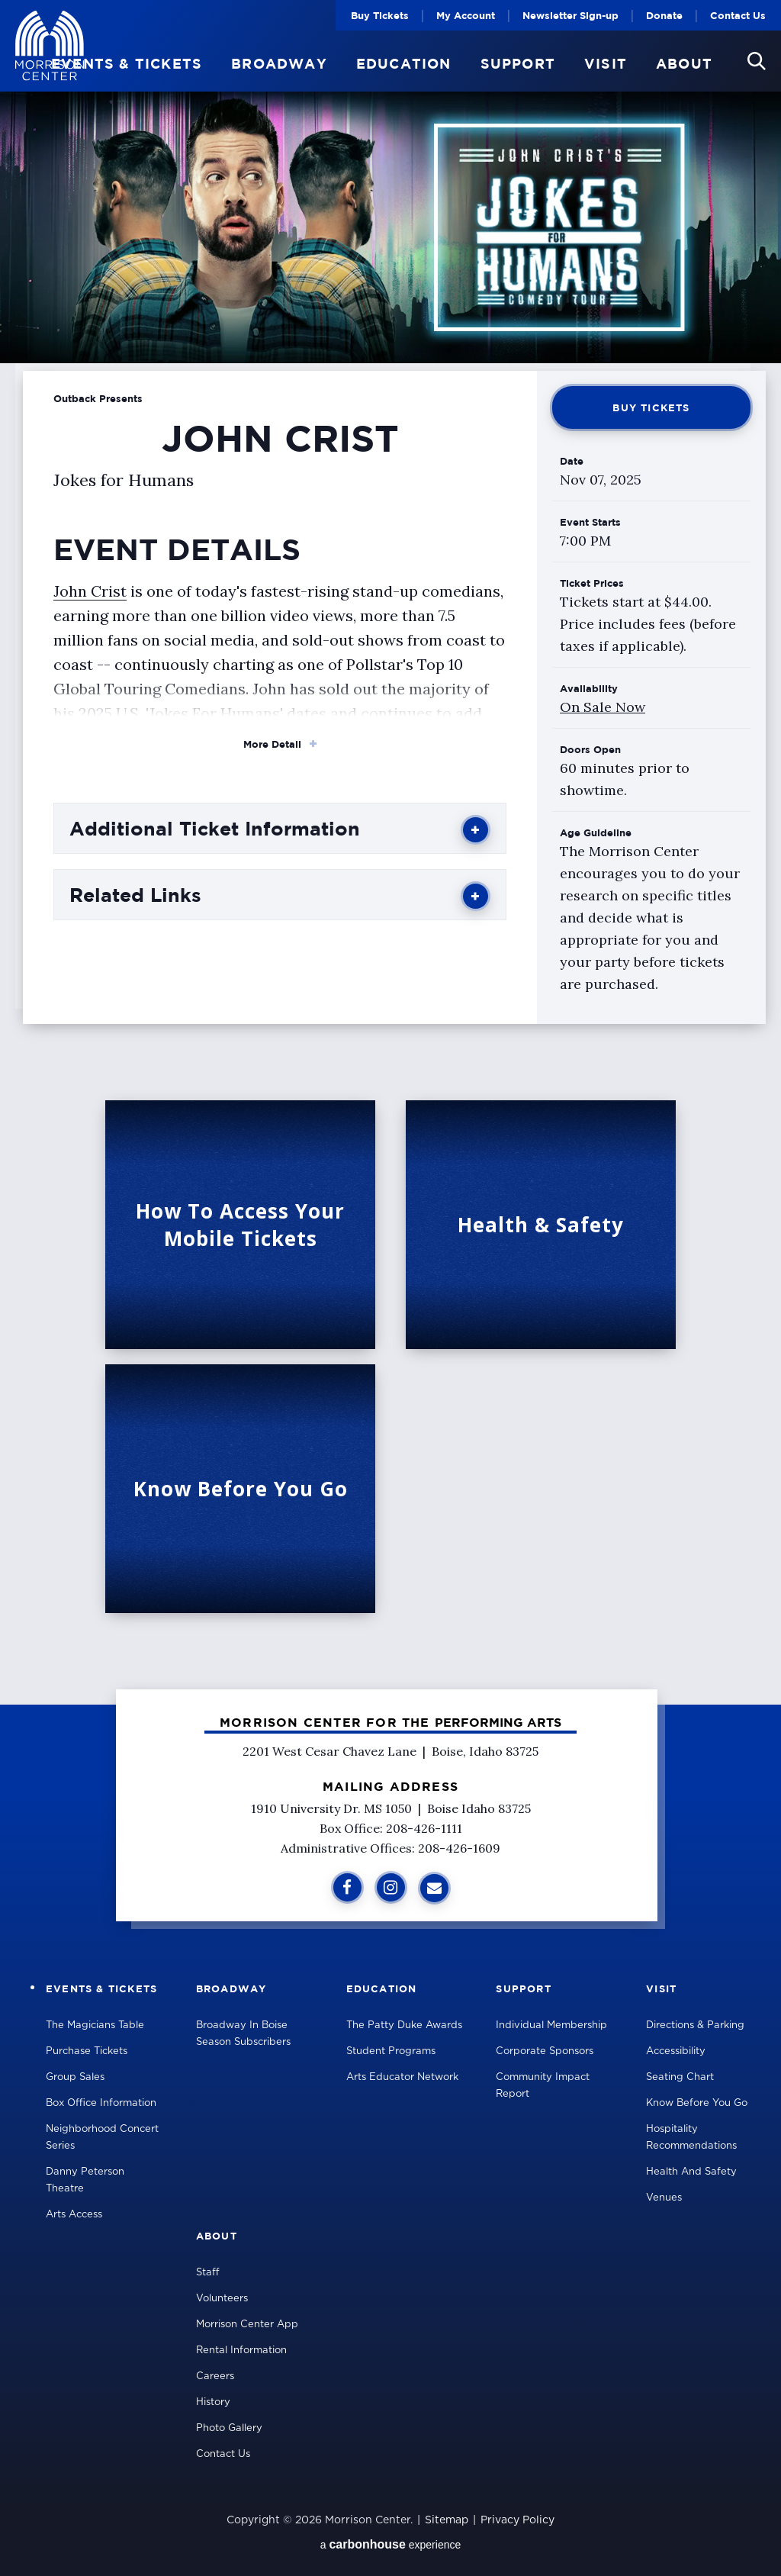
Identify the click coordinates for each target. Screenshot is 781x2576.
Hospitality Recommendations (691, 2137)
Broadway (279, 64)
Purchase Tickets (86, 2051)
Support (517, 64)
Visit (605, 64)
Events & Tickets (126, 64)
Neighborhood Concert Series (102, 2137)
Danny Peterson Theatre (85, 2180)
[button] (756, 61)
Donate (664, 15)
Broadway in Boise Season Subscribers (243, 2034)
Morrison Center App (247, 2325)
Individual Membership (551, 2025)
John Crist (90, 591)
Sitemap (446, 2520)
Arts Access (74, 2215)
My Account (465, 15)
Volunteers (222, 2299)
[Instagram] (391, 1887)
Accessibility (675, 2051)
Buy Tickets (380, 15)
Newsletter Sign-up (570, 15)
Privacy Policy (517, 2520)
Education (404, 64)
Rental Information (241, 2350)
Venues (664, 2198)
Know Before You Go (696, 2103)
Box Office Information (101, 2103)
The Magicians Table (95, 2025)
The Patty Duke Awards (404, 2025)
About (684, 64)
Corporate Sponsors (544, 2051)
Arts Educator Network (402, 2077)
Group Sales (75, 2077)
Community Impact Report (543, 2085)
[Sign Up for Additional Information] (434, 1888)
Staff (208, 2273)
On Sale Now (602, 707)
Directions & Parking (695, 2025)
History (213, 2402)
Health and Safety (691, 2172)
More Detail (272, 744)
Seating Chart (680, 2077)
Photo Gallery (229, 2428)
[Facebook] (347, 1887)
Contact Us (738, 15)
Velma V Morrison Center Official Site (49, 46)
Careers (215, 2376)
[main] (390, 852)
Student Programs (390, 2051)
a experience (390, 2544)
